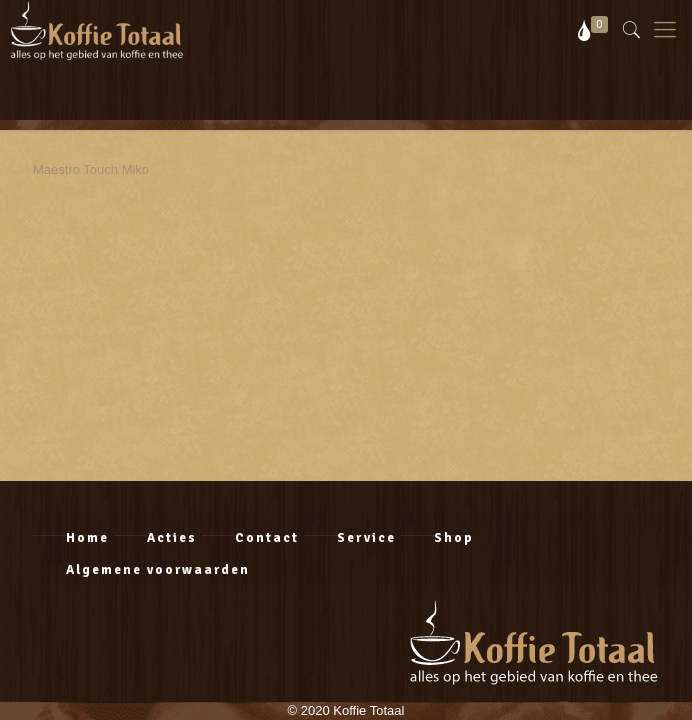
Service (366, 538)
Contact (267, 538)
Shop (454, 538)
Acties (172, 538)
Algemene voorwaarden (158, 570)
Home (87, 538)
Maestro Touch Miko (91, 169)
